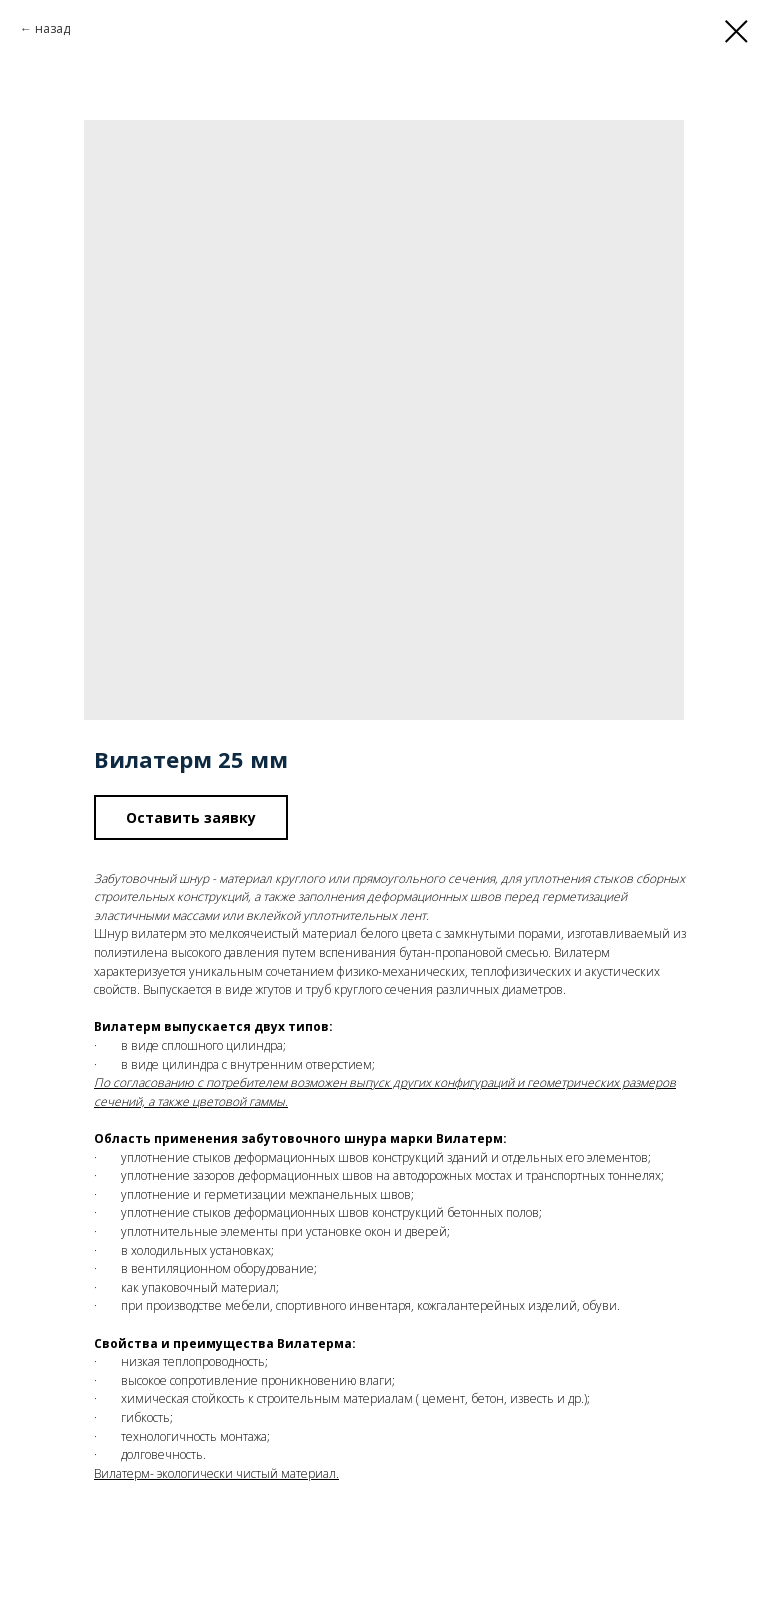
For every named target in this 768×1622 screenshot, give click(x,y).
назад (52, 28)
